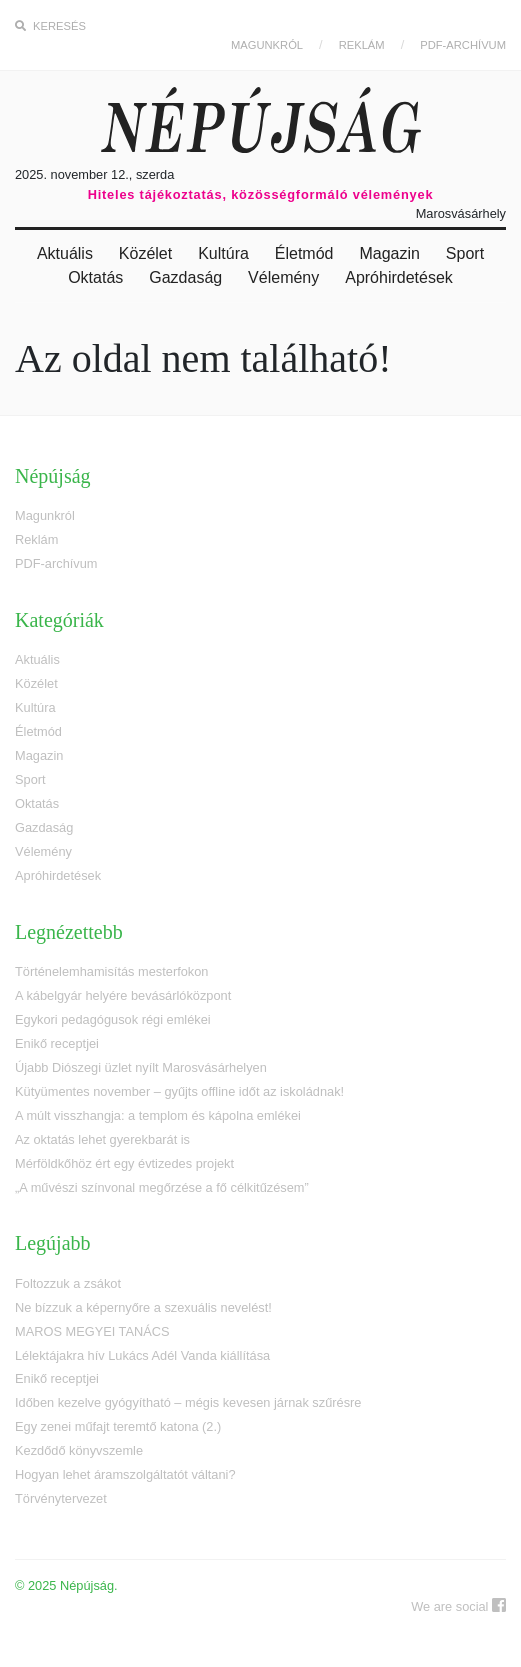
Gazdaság (185, 277)
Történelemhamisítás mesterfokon (111, 971)
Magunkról (267, 45)
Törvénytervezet (61, 1498)
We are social (458, 1605)
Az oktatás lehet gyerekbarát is (102, 1139)
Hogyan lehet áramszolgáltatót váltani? (125, 1474)
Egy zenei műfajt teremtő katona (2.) (118, 1426)
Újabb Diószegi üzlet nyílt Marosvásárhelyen (141, 1067)
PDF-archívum (463, 45)
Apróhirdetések (399, 277)
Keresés (50, 26)
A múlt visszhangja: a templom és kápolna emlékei (158, 1115)
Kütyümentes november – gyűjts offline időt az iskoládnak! (179, 1091)
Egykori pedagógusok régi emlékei (113, 1019)
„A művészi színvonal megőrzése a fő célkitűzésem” (162, 1187)
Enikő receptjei (57, 1043)
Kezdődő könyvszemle (79, 1450)
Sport (465, 253)
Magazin (389, 253)
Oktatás (95, 277)
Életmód (304, 253)
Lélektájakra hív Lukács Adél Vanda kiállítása (142, 1355)
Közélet (145, 253)
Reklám (362, 45)
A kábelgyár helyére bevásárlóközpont (123, 995)
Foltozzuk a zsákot (68, 1283)
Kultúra (223, 253)
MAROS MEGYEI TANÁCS (92, 1331)
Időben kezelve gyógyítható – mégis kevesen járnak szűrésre (188, 1402)
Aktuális (65, 253)
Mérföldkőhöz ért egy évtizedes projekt (124, 1163)
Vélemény (283, 277)
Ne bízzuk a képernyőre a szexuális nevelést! (143, 1307)
